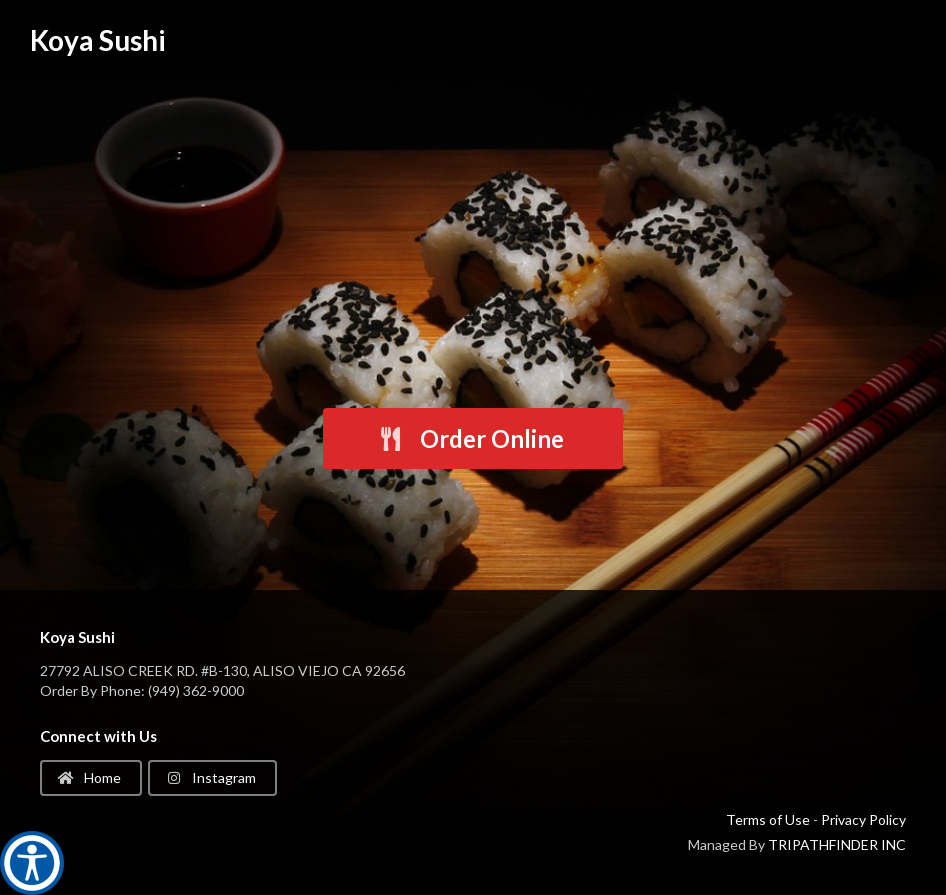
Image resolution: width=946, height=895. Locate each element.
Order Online (471, 438)
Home (89, 777)
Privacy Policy (863, 819)
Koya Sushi (98, 40)
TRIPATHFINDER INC (837, 844)
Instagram (211, 777)
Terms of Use (768, 819)
